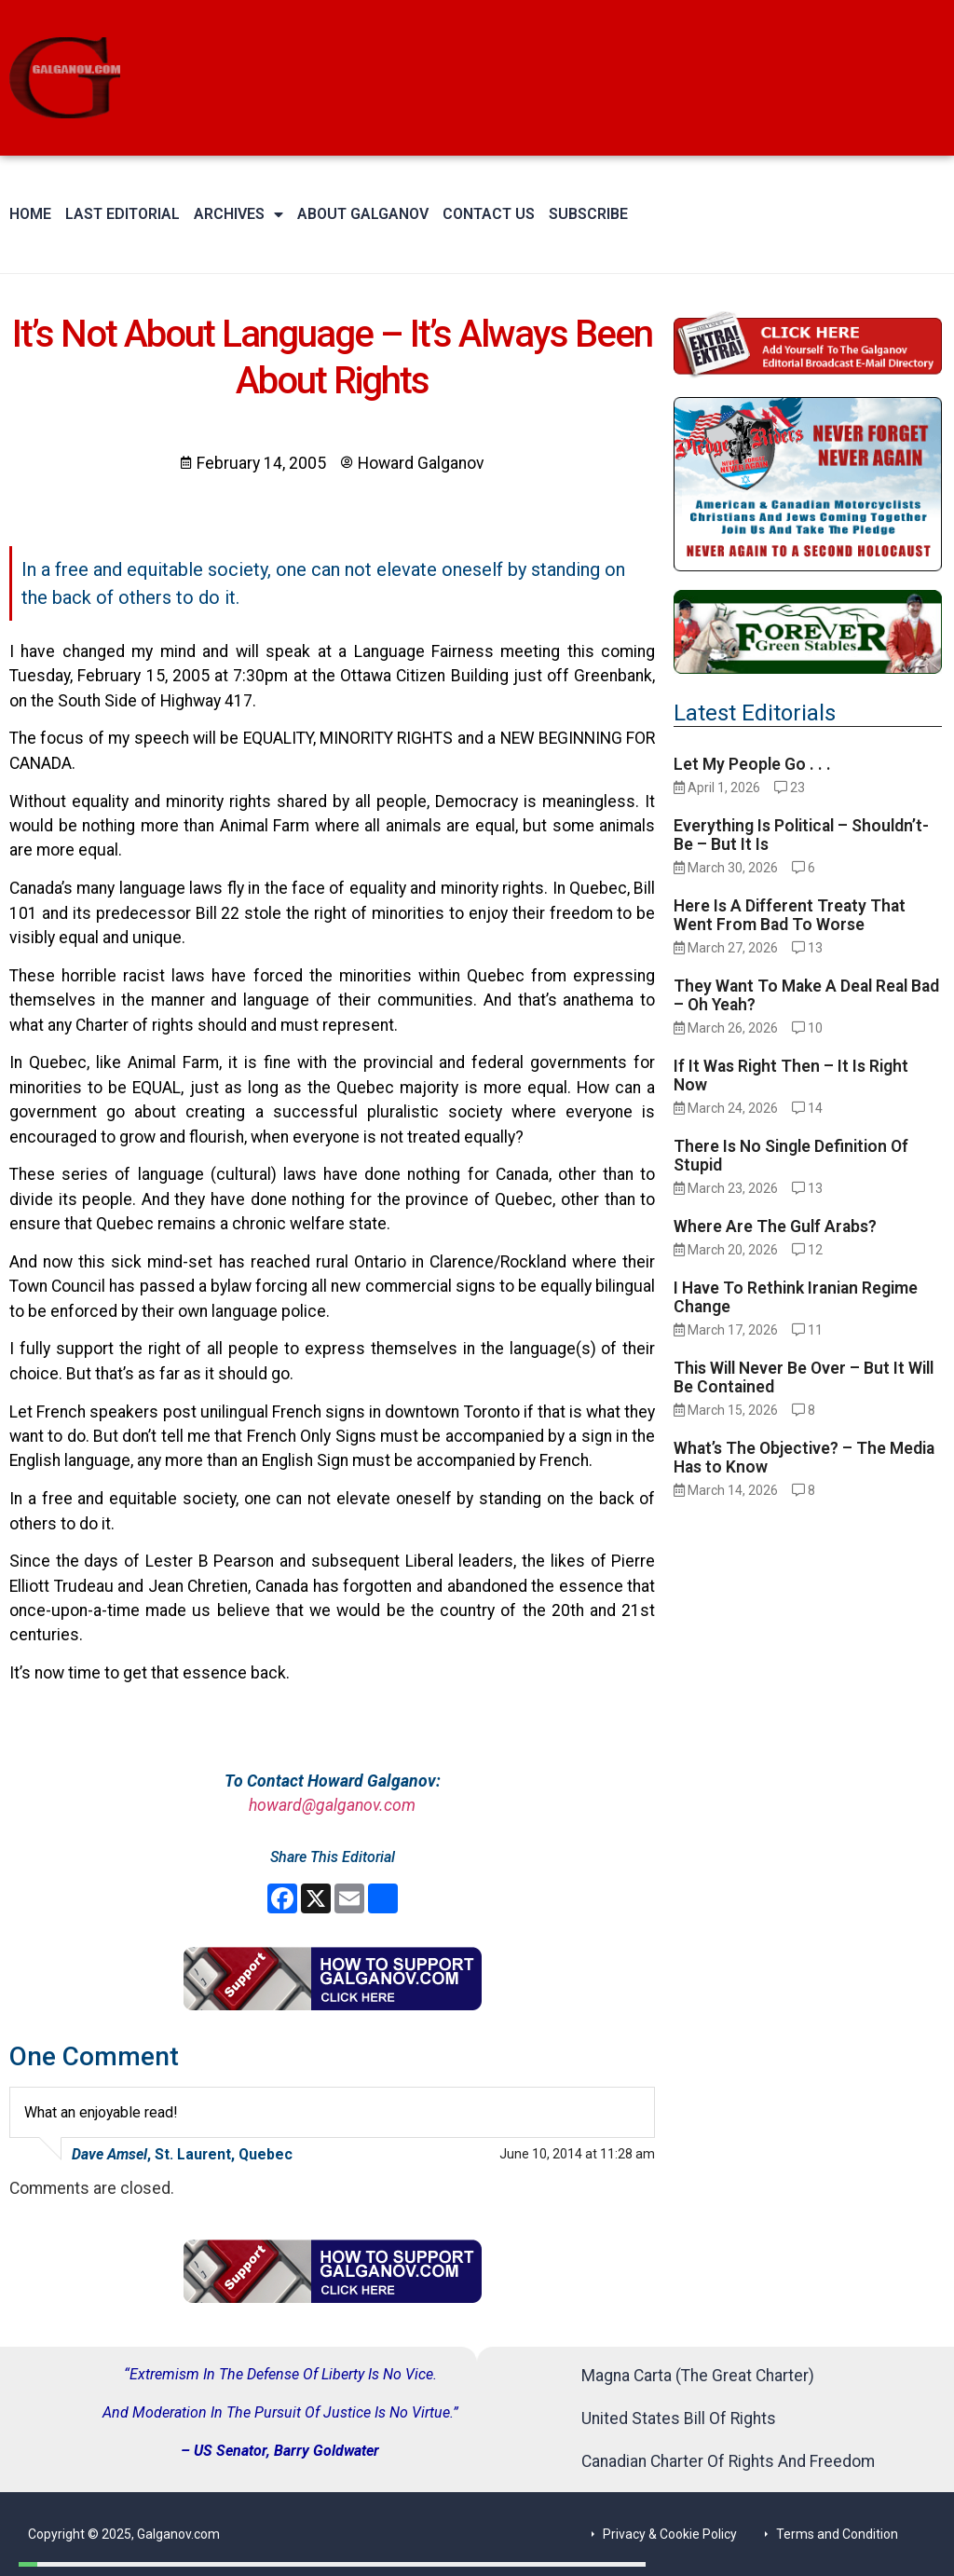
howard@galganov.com (332, 1805)
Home (30, 214)
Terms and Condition (837, 2534)
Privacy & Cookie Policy (670, 2534)
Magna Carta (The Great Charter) (697, 2375)
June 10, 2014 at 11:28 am (577, 2153)
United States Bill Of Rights (678, 2418)
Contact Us (489, 214)
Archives (238, 214)
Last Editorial (122, 214)
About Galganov (363, 214)
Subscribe (588, 214)
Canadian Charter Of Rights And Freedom (728, 2461)
